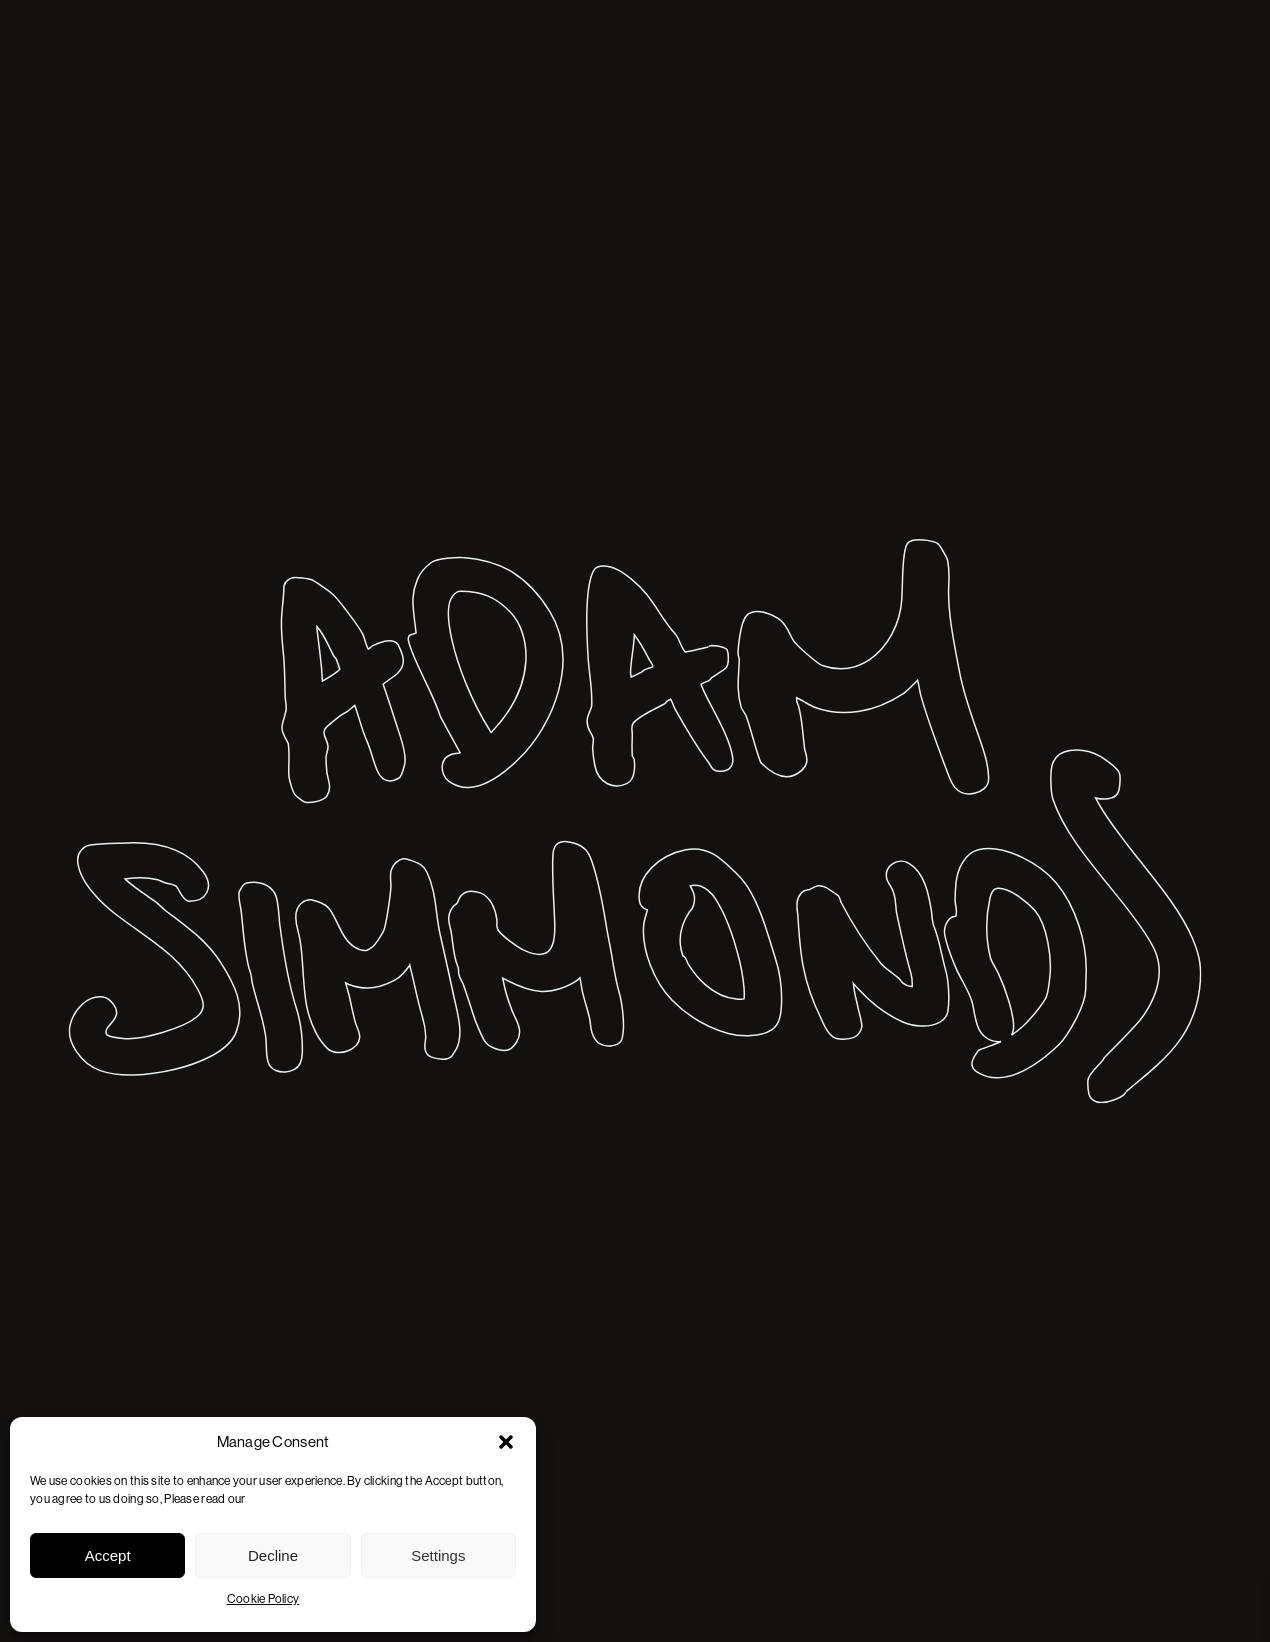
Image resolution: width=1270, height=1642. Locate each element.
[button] (506, 1442)
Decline (273, 1555)
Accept (108, 1555)
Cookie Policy (263, 1599)
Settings (438, 1555)
